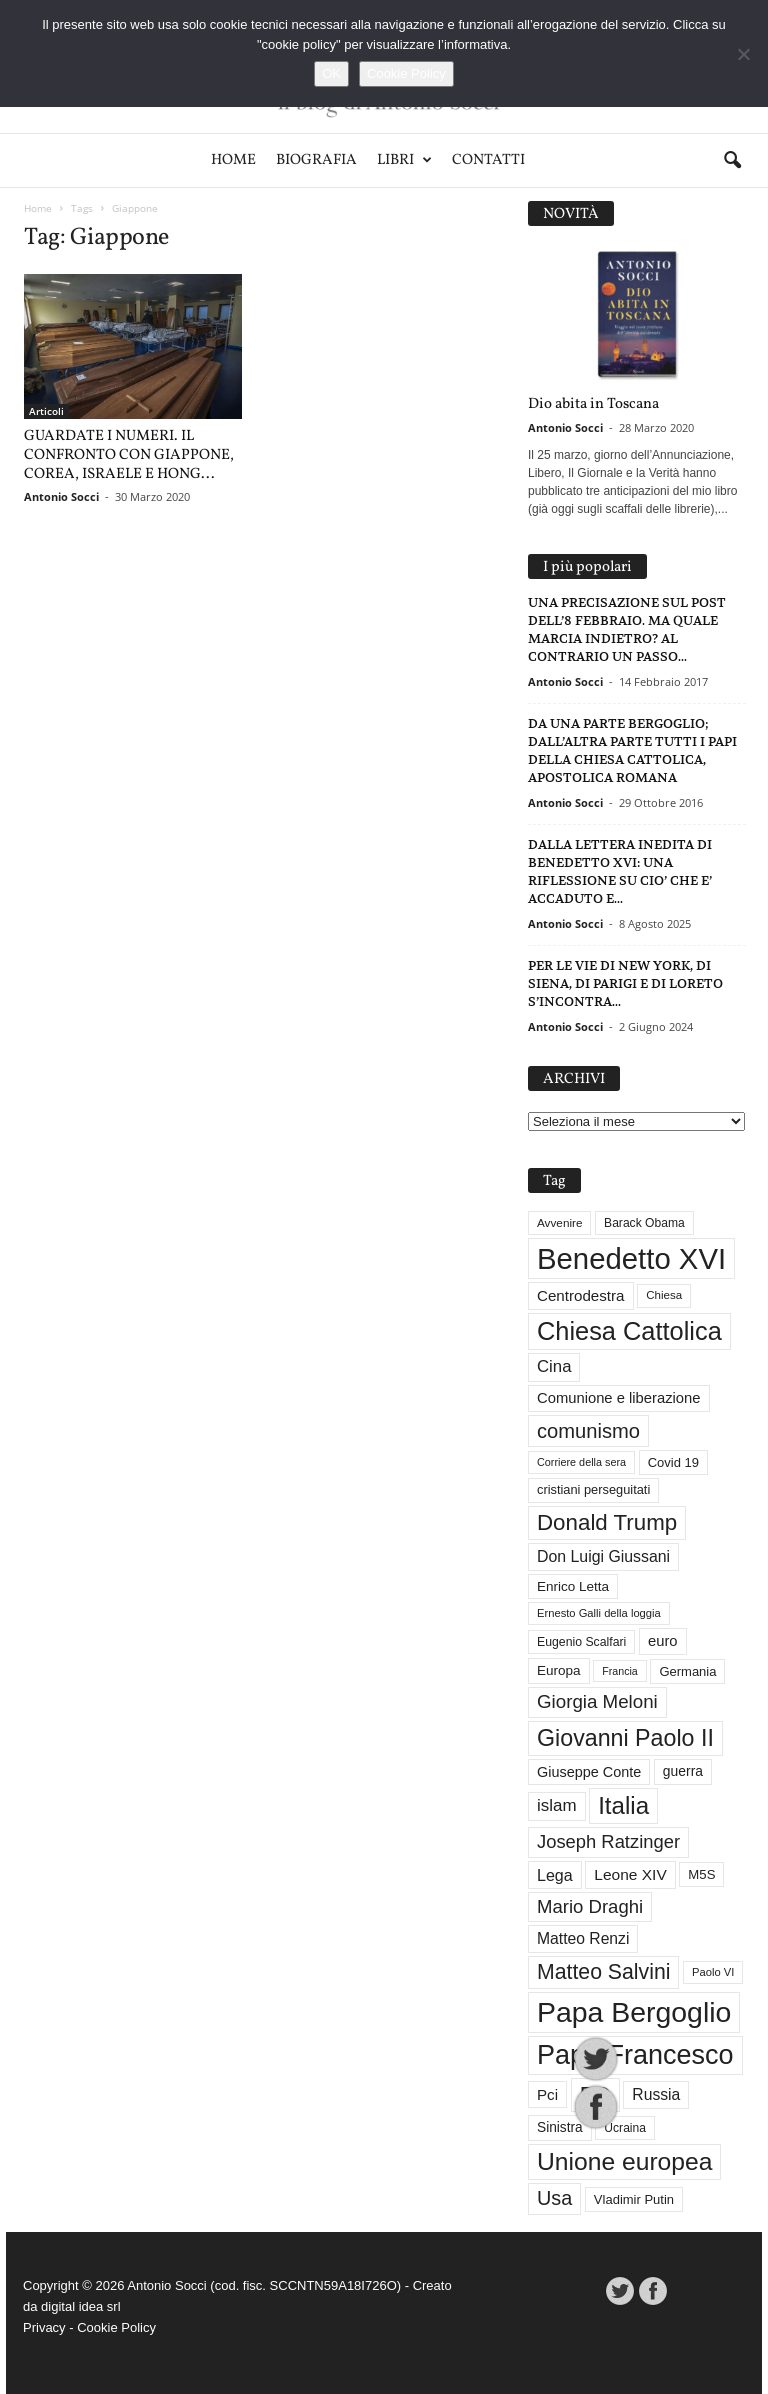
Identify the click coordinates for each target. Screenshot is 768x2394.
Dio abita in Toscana (593, 404)
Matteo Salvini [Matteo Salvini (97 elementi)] (603, 1972)
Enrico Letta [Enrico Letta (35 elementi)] (573, 1586)
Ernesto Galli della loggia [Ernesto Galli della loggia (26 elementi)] (599, 1613)
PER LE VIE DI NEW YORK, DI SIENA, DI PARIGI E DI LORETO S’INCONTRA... (625, 983)
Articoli (46, 411)
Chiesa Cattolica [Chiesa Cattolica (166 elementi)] (629, 1331)
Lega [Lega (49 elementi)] (555, 1875)
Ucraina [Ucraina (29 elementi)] (625, 2128)
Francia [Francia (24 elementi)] (620, 1671)
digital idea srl (81, 2306)
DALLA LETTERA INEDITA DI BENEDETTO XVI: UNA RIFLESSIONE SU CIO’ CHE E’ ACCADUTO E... (620, 871)
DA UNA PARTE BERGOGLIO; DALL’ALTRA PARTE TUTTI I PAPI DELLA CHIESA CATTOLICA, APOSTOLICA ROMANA (632, 750)
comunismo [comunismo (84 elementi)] (588, 1431)
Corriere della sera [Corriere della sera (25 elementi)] (581, 1462)
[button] (732, 161)
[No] (743, 54)
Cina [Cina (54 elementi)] (554, 1366)
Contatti (488, 160)
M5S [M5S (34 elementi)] (701, 1874)
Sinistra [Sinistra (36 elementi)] (560, 2127)
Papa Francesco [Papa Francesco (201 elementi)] (635, 2055)
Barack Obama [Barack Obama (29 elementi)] (644, 1223)
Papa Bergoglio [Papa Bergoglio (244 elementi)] (634, 2012)
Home (233, 160)
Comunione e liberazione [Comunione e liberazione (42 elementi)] (619, 1398)
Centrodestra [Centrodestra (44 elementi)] (581, 1295)
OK (331, 73)
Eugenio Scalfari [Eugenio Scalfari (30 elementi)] (581, 1642)
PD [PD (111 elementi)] (595, 2094)
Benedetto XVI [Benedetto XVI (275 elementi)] (631, 1258)
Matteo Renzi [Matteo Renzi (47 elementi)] (583, 1938)
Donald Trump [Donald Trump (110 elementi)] (607, 1522)
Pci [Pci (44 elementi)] (547, 2094)
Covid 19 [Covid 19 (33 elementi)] (673, 1462)
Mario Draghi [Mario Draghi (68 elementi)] (590, 1906)
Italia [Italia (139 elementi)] (623, 1805)
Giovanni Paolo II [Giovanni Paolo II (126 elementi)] (625, 1738)
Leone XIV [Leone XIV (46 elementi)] (630, 1874)
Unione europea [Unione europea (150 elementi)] (624, 2161)
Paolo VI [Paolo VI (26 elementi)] (713, 1972)
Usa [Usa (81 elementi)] (554, 2198)
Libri (404, 160)
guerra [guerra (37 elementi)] (683, 1771)
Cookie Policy (116, 2327)
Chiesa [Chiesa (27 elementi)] (664, 1295)
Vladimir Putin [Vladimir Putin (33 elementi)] (634, 2199)
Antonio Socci (61, 496)
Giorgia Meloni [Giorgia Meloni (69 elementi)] (597, 1701)
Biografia (316, 160)
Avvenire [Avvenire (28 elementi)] (559, 1222)
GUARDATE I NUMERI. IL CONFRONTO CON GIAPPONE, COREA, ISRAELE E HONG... (129, 455)
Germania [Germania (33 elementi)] (687, 1671)
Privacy (44, 2327)
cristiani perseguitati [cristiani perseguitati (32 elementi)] (593, 1489)
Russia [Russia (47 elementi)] (656, 2094)
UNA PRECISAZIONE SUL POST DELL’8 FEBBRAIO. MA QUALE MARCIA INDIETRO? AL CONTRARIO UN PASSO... (627, 629)
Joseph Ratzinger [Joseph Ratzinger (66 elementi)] (608, 1841)
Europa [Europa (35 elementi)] (559, 1670)
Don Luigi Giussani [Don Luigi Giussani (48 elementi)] (603, 1556)
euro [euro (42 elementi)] (663, 1641)
